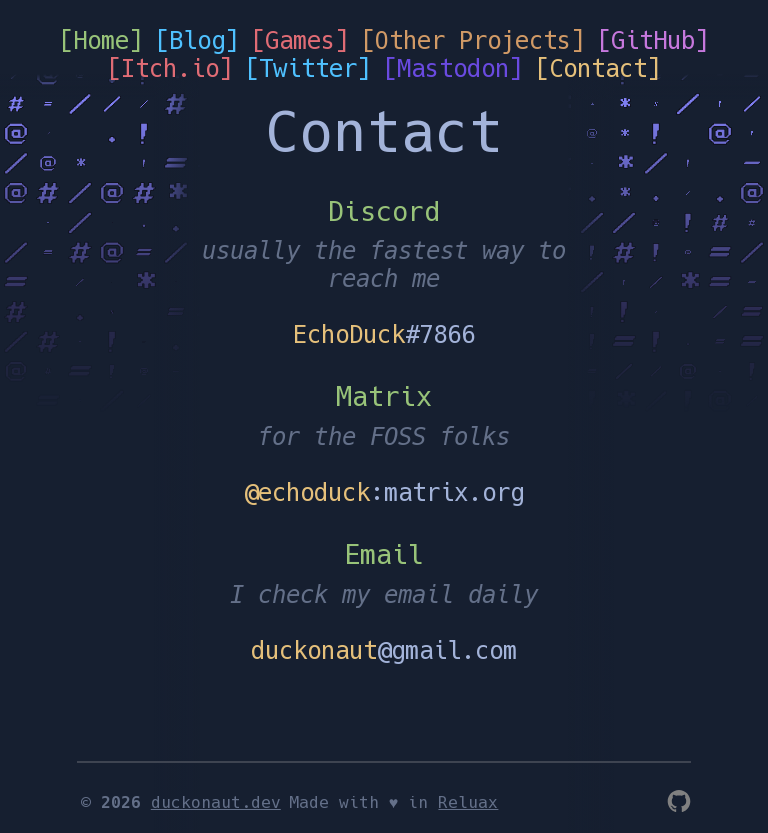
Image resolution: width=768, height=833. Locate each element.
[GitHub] (653, 41)
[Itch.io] (170, 69)
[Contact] (598, 69)
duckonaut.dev (216, 803)
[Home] (101, 41)
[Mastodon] (453, 69)
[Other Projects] (473, 41)
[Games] (300, 41)
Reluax (468, 803)
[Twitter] (308, 69)
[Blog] (197, 41)
